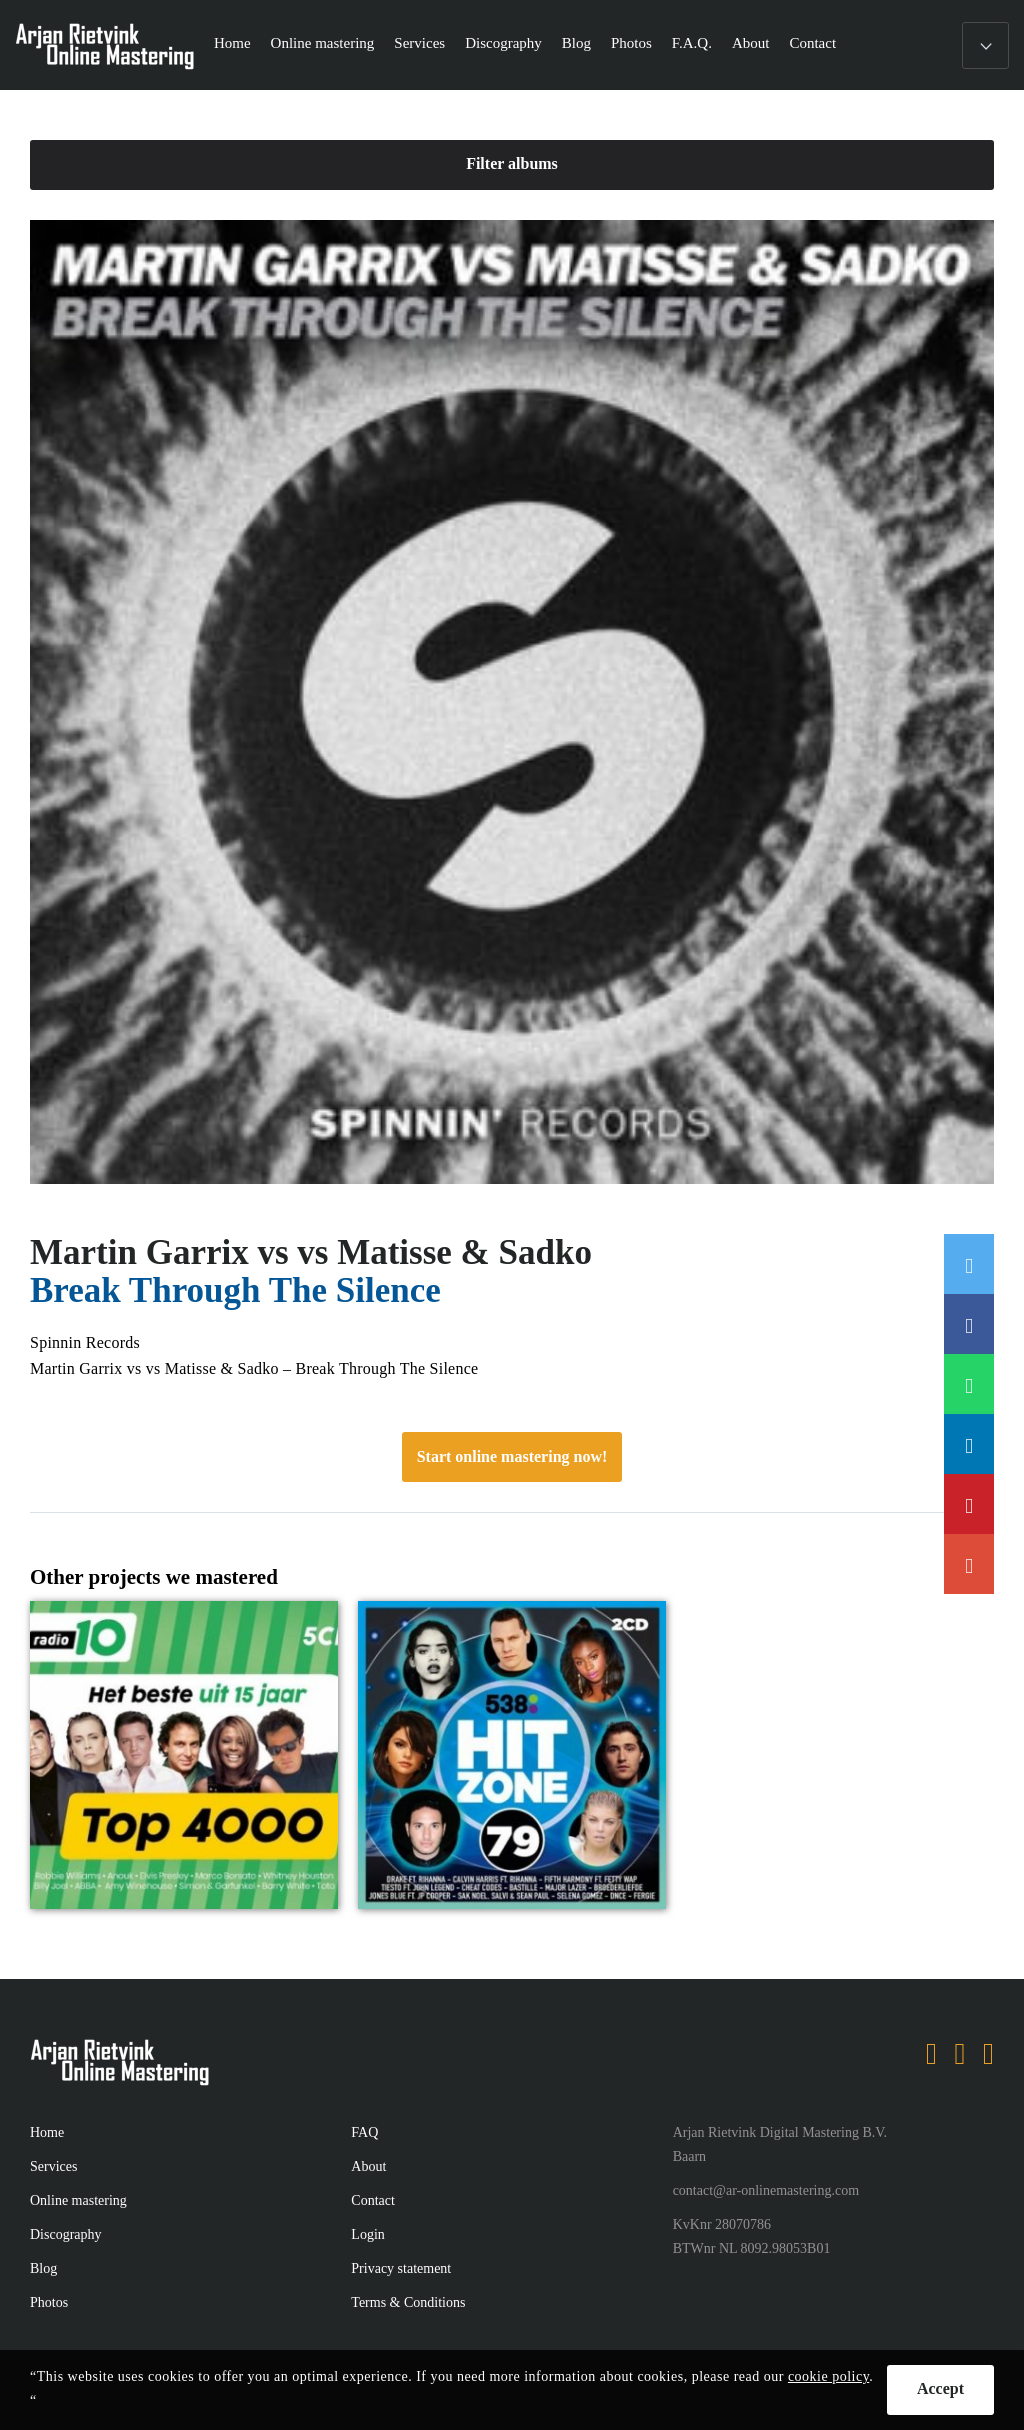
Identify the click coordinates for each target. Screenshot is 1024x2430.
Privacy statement (401, 2268)
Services (419, 43)
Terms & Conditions (408, 2302)
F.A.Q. (692, 43)
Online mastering (323, 43)
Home (232, 43)
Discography (503, 43)
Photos (631, 43)
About (751, 43)
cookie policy (828, 2376)
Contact (812, 43)
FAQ (364, 2132)
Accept (940, 2388)
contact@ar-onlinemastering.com (766, 2190)
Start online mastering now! (512, 1456)
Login (367, 2234)
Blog (576, 43)
